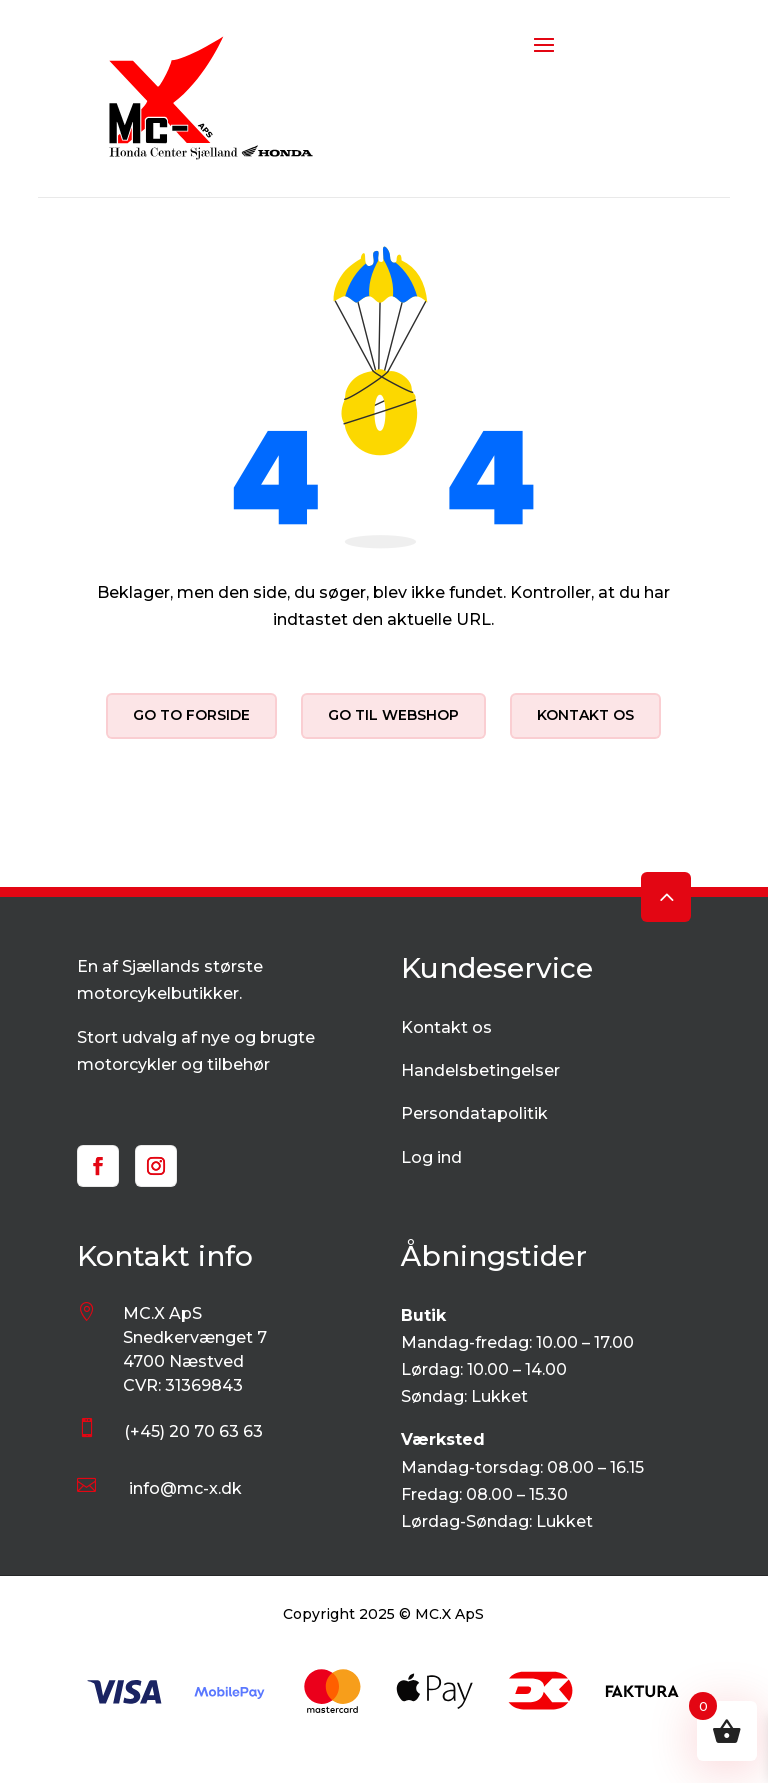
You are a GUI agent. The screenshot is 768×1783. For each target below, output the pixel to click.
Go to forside (191, 715)
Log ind (431, 1157)
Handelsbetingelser (480, 1070)
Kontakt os (585, 715)
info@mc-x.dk (185, 1488)
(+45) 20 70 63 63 (193, 1431)
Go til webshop (393, 715)
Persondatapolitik (474, 1113)
